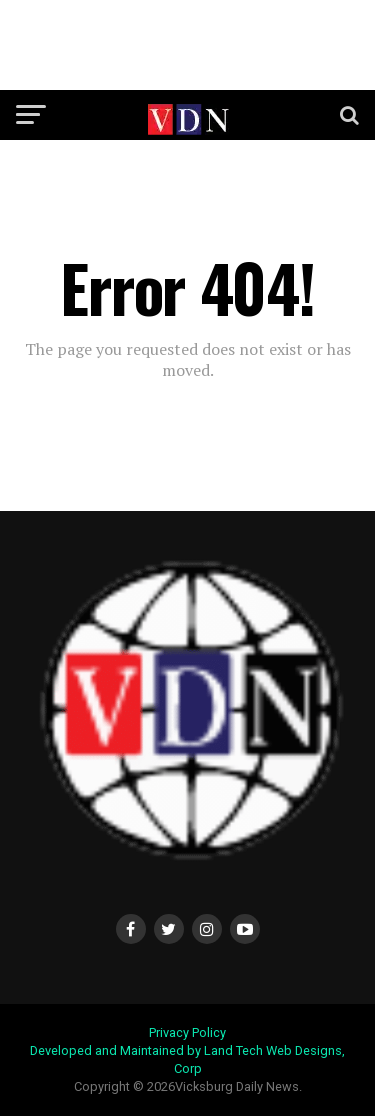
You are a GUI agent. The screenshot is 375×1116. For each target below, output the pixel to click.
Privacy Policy (187, 1032)
